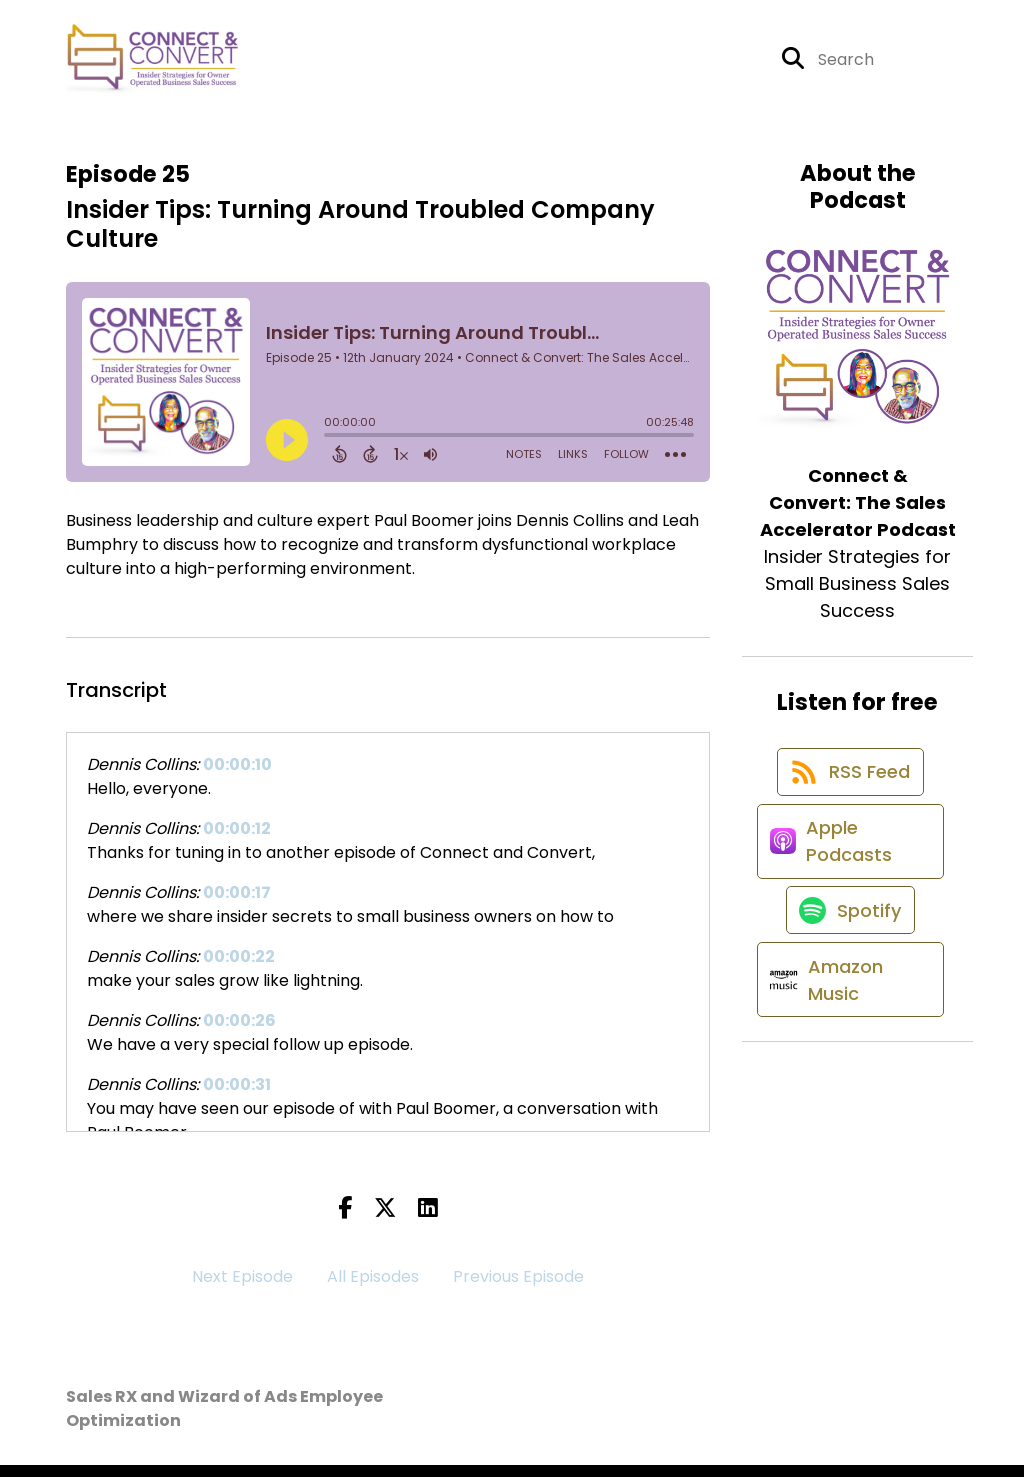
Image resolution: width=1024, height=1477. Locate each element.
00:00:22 (239, 968)
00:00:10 (237, 776)
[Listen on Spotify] (848, 966)
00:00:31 (237, 1096)
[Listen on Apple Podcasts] (847, 882)
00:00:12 (237, 840)
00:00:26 (239, 1032)
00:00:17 (237, 904)
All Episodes (373, 1288)
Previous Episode (518, 1288)
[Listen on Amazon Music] (847, 1051)
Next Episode (242, 1288)
